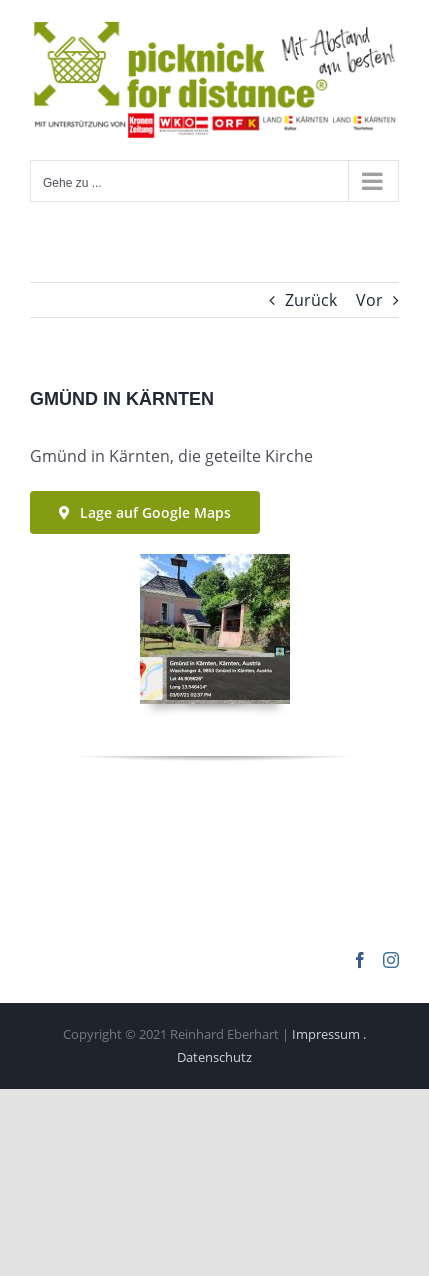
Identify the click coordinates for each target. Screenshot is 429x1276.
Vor (369, 300)
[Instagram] (391, 960)
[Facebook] (360, 960)
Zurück (311, 300)
